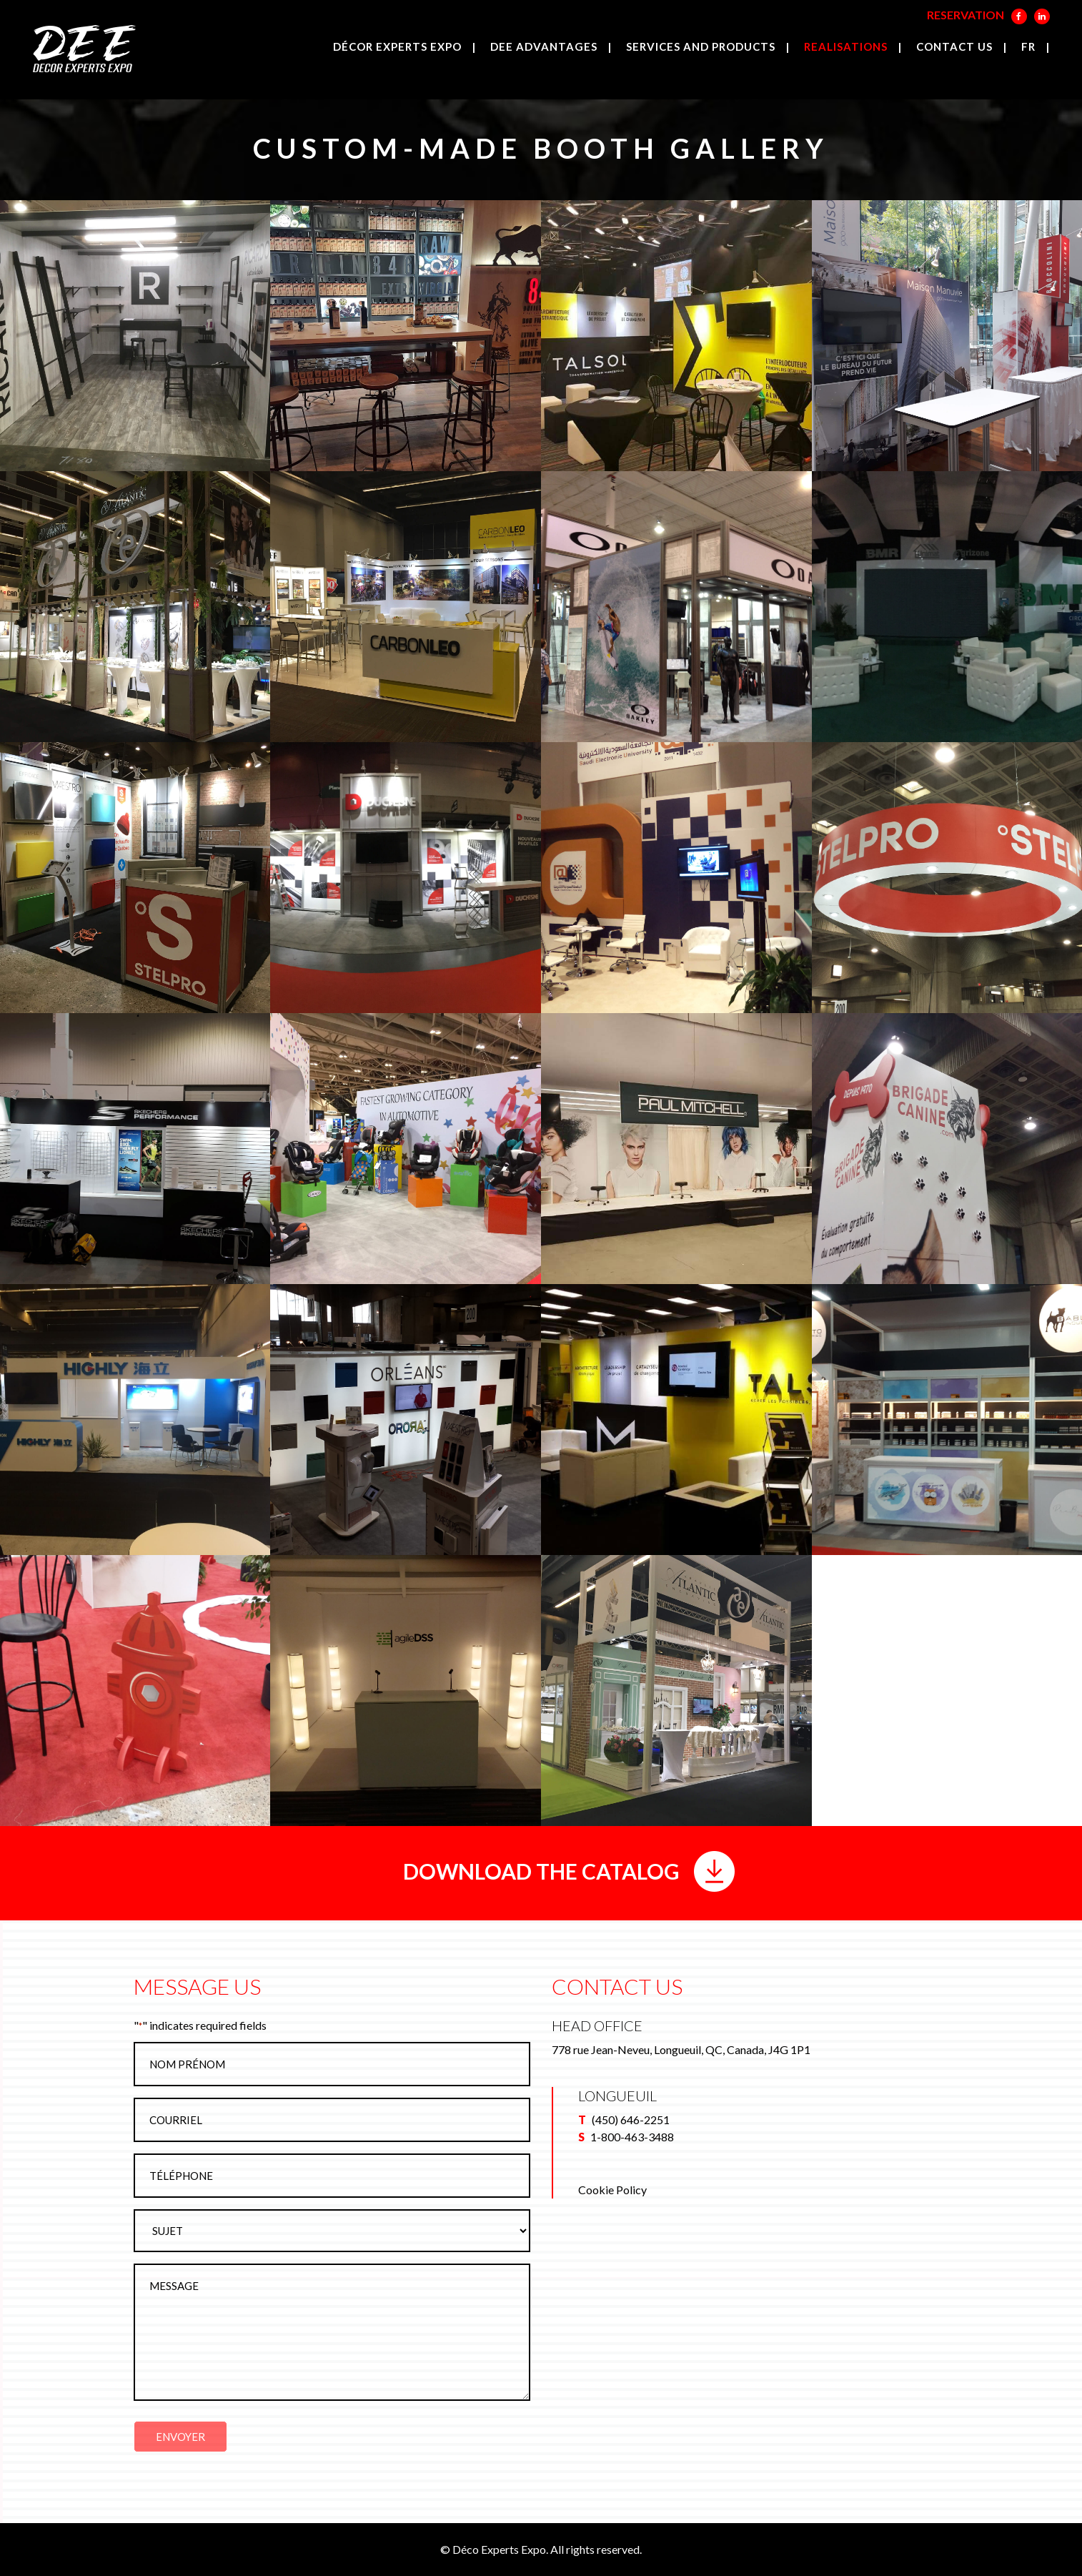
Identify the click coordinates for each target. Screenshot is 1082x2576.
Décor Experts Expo (397, 46)
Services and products (700, 46)
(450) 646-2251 (631, 2119)
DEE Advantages (543, 46)
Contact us (954, 46)
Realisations (846, 46)
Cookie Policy (612, 2189)
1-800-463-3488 (632, 2136)
